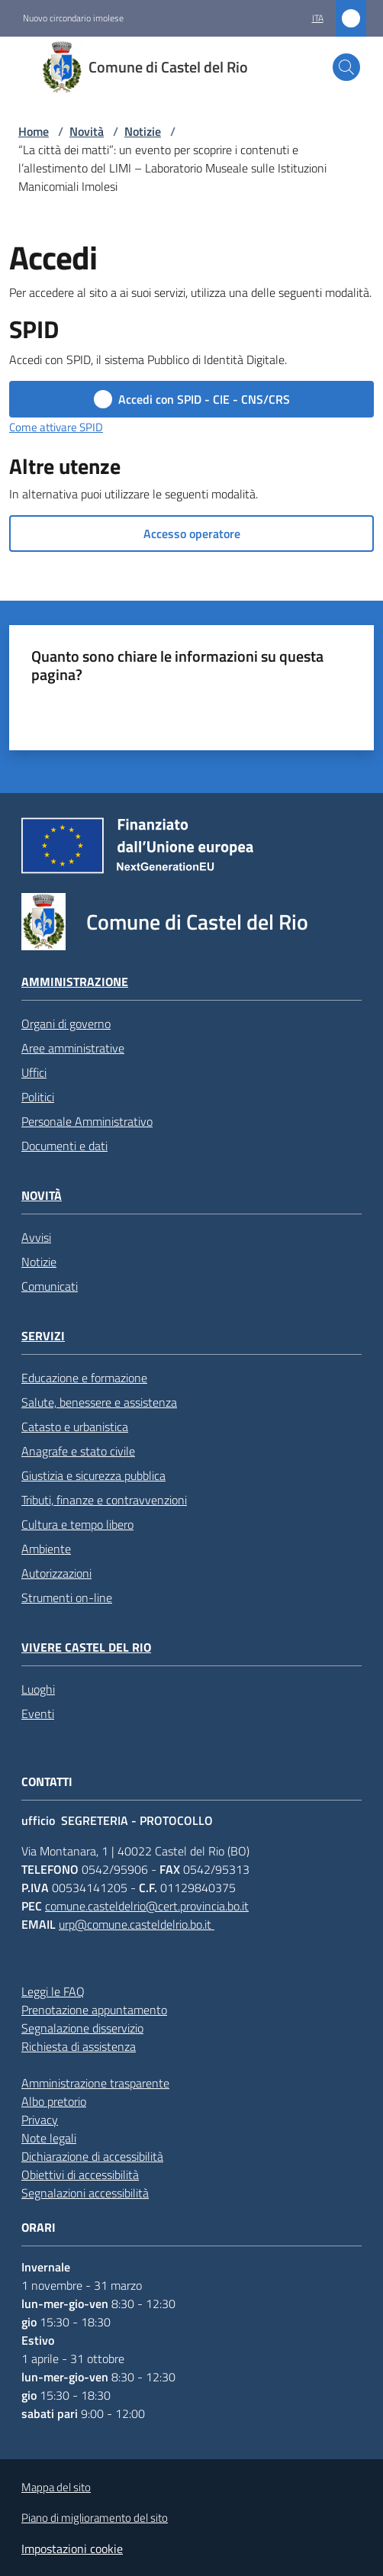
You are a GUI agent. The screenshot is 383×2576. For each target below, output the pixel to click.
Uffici (34, 1072)
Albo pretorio (53, 2101)
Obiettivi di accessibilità (80, 2174)
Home (33, 131)
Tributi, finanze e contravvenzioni (104, 1500)
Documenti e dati (64, 1145)
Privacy (39, 2119)
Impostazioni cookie (72, 2548)
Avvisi (36, 1237)
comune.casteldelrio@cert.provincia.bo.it (147, 1906)
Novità (86, 131)
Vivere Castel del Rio (86, 1647)
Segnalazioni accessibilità (85, 2193)
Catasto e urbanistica (74, 1426)
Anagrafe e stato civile (78, 1451)
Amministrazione (74, 982)
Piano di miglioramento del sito (94, 2517)
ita (317, 18)
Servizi (43, 1336)
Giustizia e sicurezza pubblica (93, 1475)
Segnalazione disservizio (82, 2028)
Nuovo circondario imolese (73, 18)
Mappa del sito (56, 2487)
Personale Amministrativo (87, 1121)
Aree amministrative (72, 1048)
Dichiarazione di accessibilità (92, 2156)
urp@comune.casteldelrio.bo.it (136, 1924)
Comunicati (49, 1286)
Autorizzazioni (56, 1573)
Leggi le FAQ (53, 1991)
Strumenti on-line (66, 1597)
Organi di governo (66, 1023)
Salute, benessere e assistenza (99, 1402)
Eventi (37, 1713)
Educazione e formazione (84, 1378)
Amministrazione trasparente (95, 2083)
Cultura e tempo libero (77, 1524)
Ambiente (46, 1548)
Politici (37, 1097)
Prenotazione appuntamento (94, 2010)
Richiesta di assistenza (78, 2046)
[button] (346, 67)
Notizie (142, 131)
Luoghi (38, 1689)
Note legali (48, 2138)
